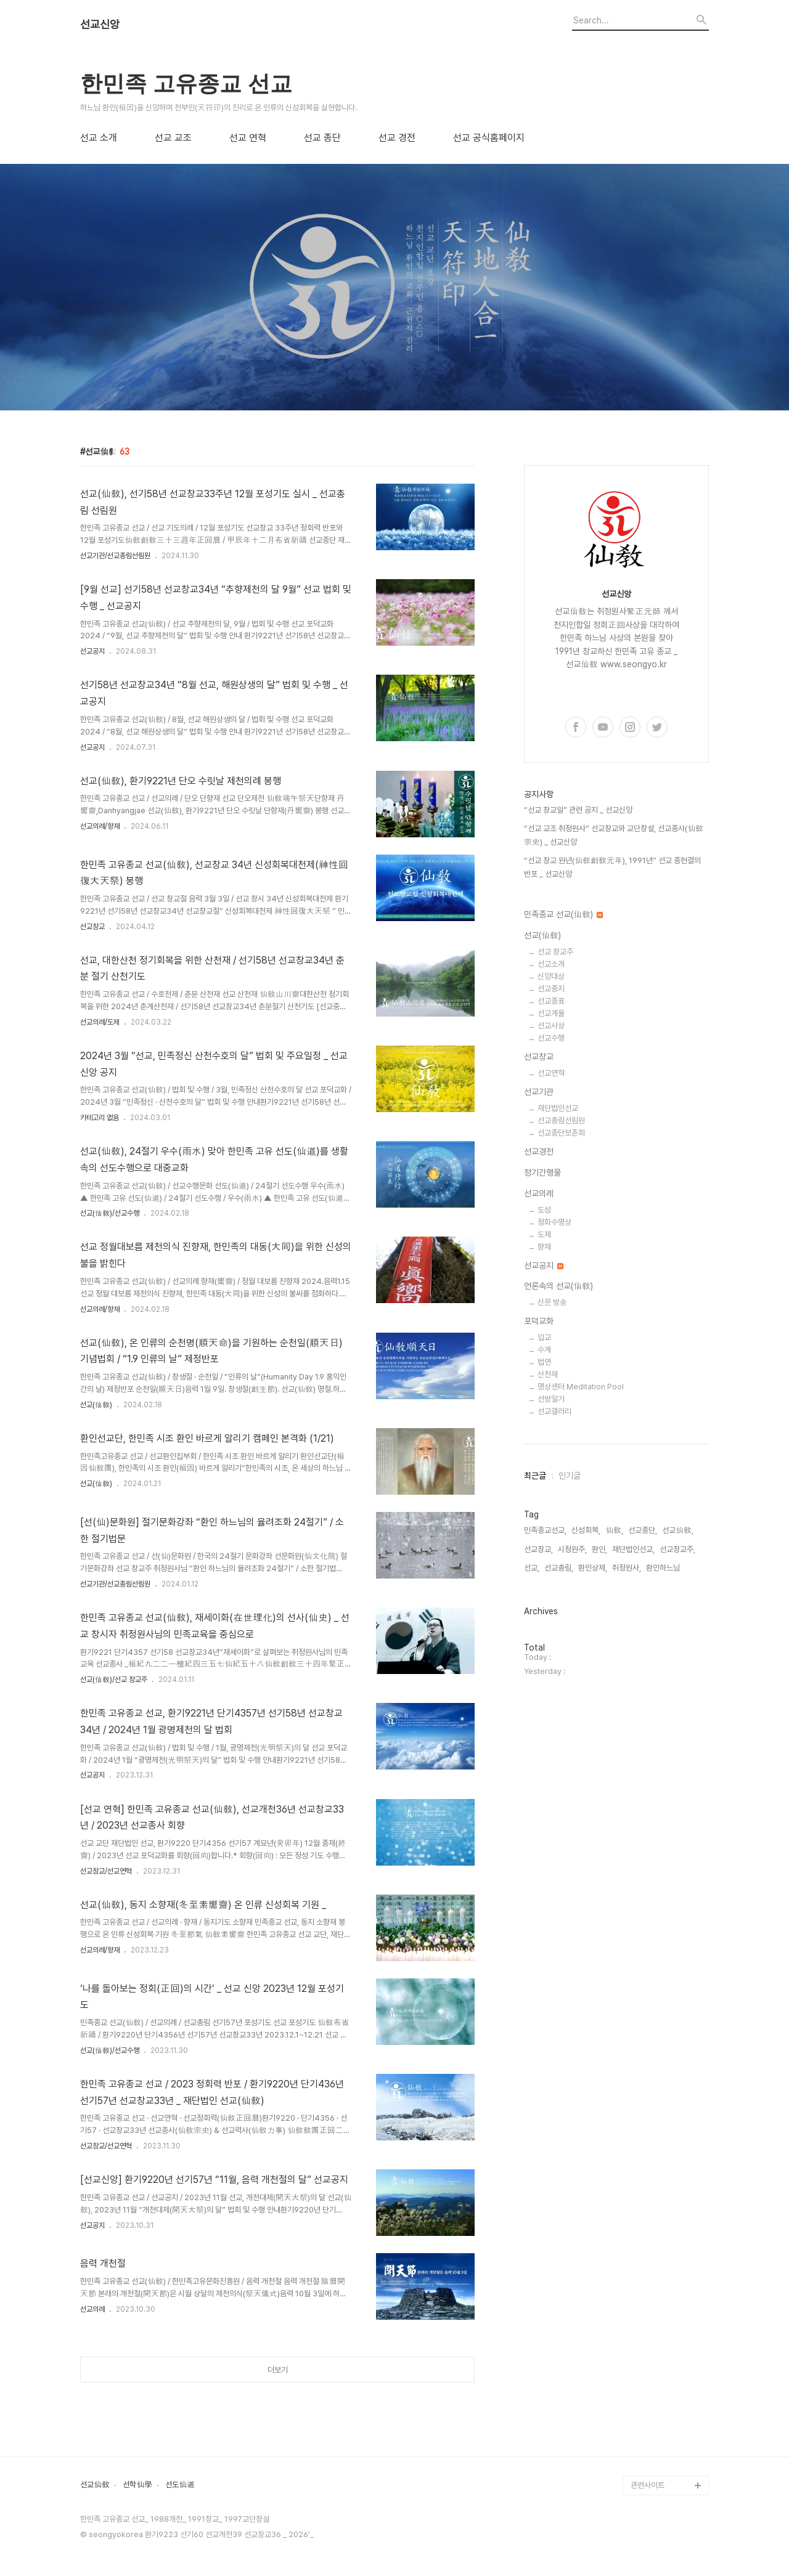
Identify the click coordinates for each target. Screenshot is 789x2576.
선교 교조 (173, 138)
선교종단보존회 (561, 1132)
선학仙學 (137, 2485)
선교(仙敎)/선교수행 (109, 1213)
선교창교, (538, 1549)
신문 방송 (552, 1302)
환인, (599, 1549)
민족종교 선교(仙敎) (563, 914)
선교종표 (551, 1001)
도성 (544, 1209)
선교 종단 (322, 138)
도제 (544, 1234)
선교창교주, (677, 1549)
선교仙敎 (95, 2485)
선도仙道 (180, 2485)
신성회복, (585, 1530)
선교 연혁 (247, 138)
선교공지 (92, 651)
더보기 (278, 2370)
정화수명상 (554, 1222)
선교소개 (551, 964)
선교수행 (551, 1037)
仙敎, (614, 1530)
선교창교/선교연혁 (106, 1871)
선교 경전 (396, 138)
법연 (544, 1362)
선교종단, (642, 1530)
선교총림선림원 (561, 1120)
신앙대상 (551, 976)
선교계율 (551, 1013)
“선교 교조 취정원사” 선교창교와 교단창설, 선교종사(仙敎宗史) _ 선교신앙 (613, 835)
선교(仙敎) (96, 1404)
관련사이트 (647, 2485)
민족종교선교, (545, 1530)
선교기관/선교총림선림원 (115, 555)
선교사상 (551, 1025)
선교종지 (551, 988)
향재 (544, 1246)
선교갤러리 (554, 1411)
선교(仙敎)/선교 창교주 (113, 1679)
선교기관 (539, 1092)
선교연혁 (551, 1073)
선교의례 (92, 2309)
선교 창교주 (555, 951)
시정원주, (572, 1549)
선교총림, (558, 1567)
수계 (544, 1349)
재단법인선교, (633, 1549)
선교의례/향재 (100, 826)
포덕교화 (539, 1321)
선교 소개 (98, 138)
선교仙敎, (677, 1530)
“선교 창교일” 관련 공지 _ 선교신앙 (578, 810)
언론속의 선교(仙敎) (558, 1286)
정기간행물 (542, 1172)
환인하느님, (664, 1567)
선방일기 (551, 1399)
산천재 (548, 1374)
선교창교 (92, 926)
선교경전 (539, 1151)
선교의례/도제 (100, 1022)
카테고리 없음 (99, 1117)
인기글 (569, 1476)
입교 (544, 1337)
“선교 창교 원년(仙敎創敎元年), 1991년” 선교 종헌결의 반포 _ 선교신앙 (612, 867)
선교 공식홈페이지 (489, 138)
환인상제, (592, 1567)
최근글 (535, 1476)
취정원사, (626, 1567)
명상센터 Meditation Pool (581, 1386)
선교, (531, 1567)
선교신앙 (100, 24)
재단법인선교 (558, 1108)
